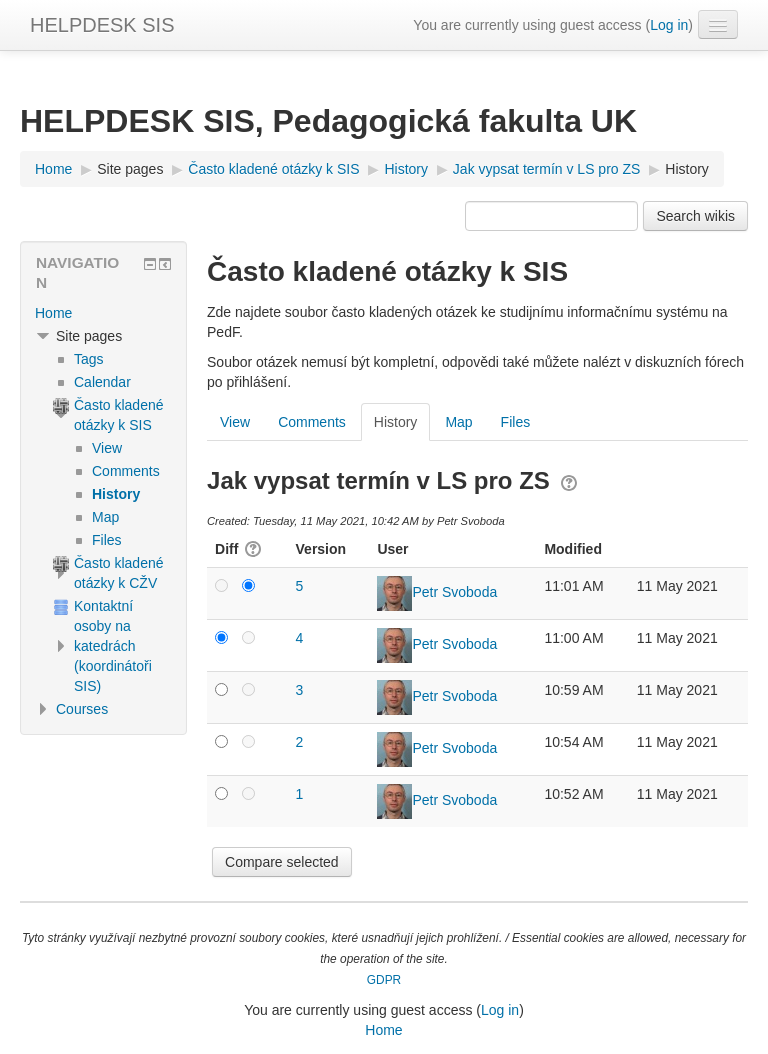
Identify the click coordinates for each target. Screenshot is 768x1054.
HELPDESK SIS (102, 25)
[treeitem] (103, 313)
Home (53, 313)
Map (458, 422)
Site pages (130, 169)
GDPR (384, 980)
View (235, 422)
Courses (82, 709)
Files (516, 422)
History (687, 169)
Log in (669, 25)
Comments (312, 422)
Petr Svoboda (454, 592)
